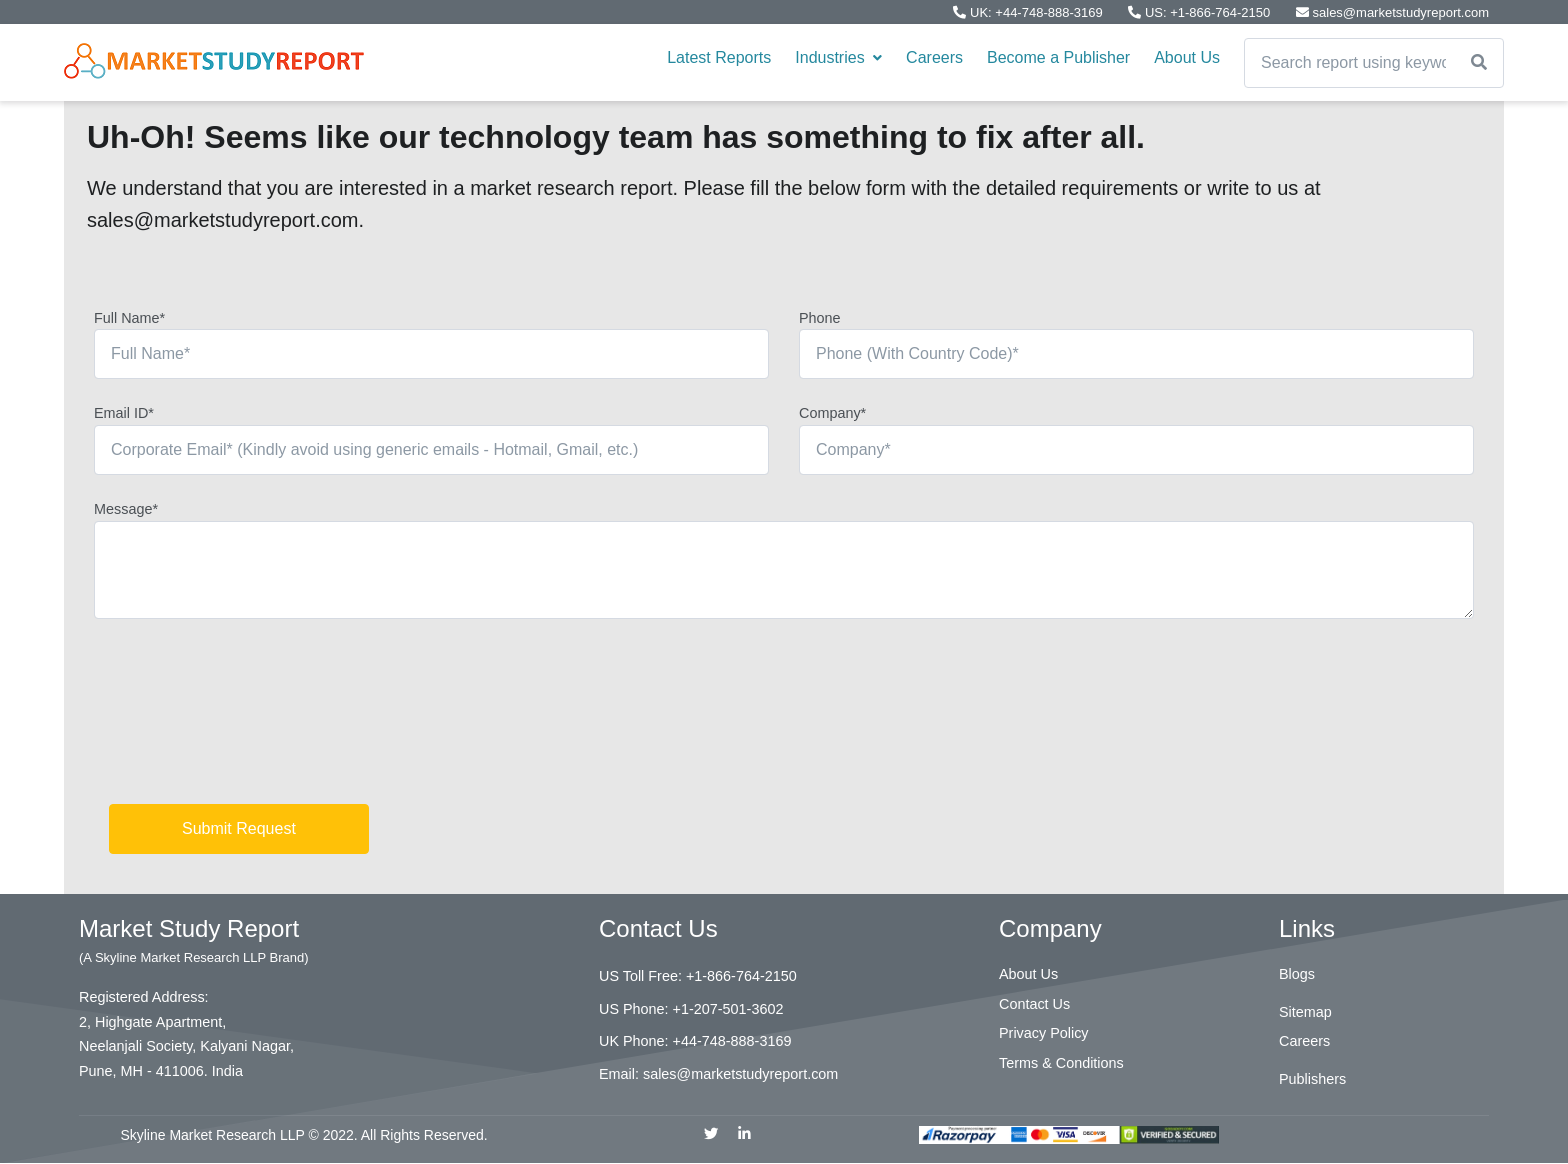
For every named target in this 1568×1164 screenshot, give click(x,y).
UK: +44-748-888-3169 (1029, 12)
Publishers (1312, 1079)
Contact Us (1034, 1004)
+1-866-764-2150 (741, 976)
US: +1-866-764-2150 (1201, 12)
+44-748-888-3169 (732, 1041)
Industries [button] (838, 57)
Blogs (1297, 974)
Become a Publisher (1058, 57)
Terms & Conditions (1061, 1063)
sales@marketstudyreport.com (1392, 12)
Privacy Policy (1044, 1033)
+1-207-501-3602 (728, 1009)
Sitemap (1305, 1012)
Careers (934, 57)
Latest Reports (719, 57)
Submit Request (239, 828)
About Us (1187, 57)
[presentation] (246, 719)
